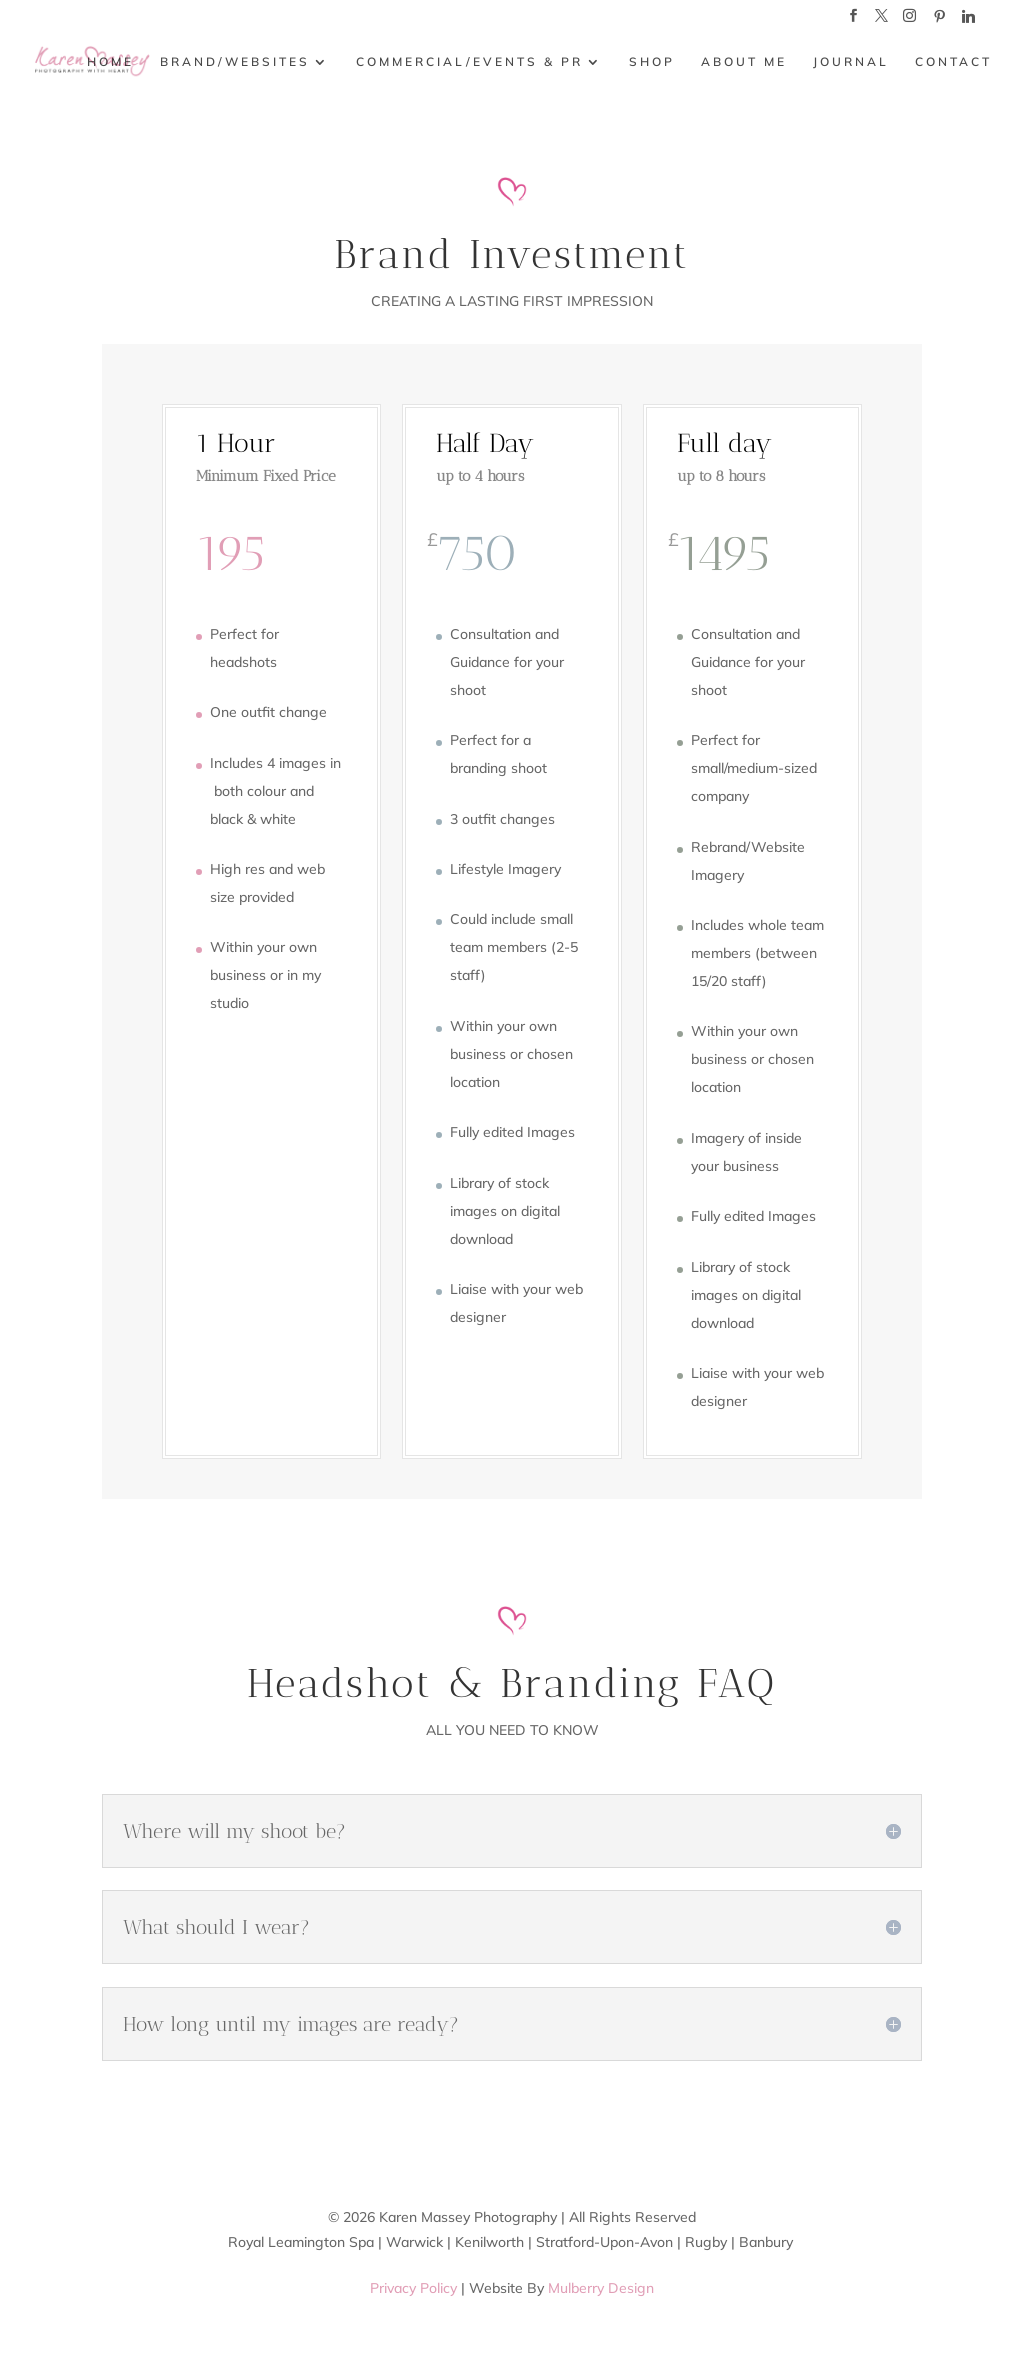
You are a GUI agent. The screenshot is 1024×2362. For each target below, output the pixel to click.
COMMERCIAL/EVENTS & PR (469, 62)
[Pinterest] (939, 21)
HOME (110, 62)
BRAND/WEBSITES (235, 62)
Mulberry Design (601, 2288)
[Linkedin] (968, 21)
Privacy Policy (413, 2288)
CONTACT (953, 62)
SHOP (652, 62)
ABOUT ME (744, 62)
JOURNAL (851, 62)
